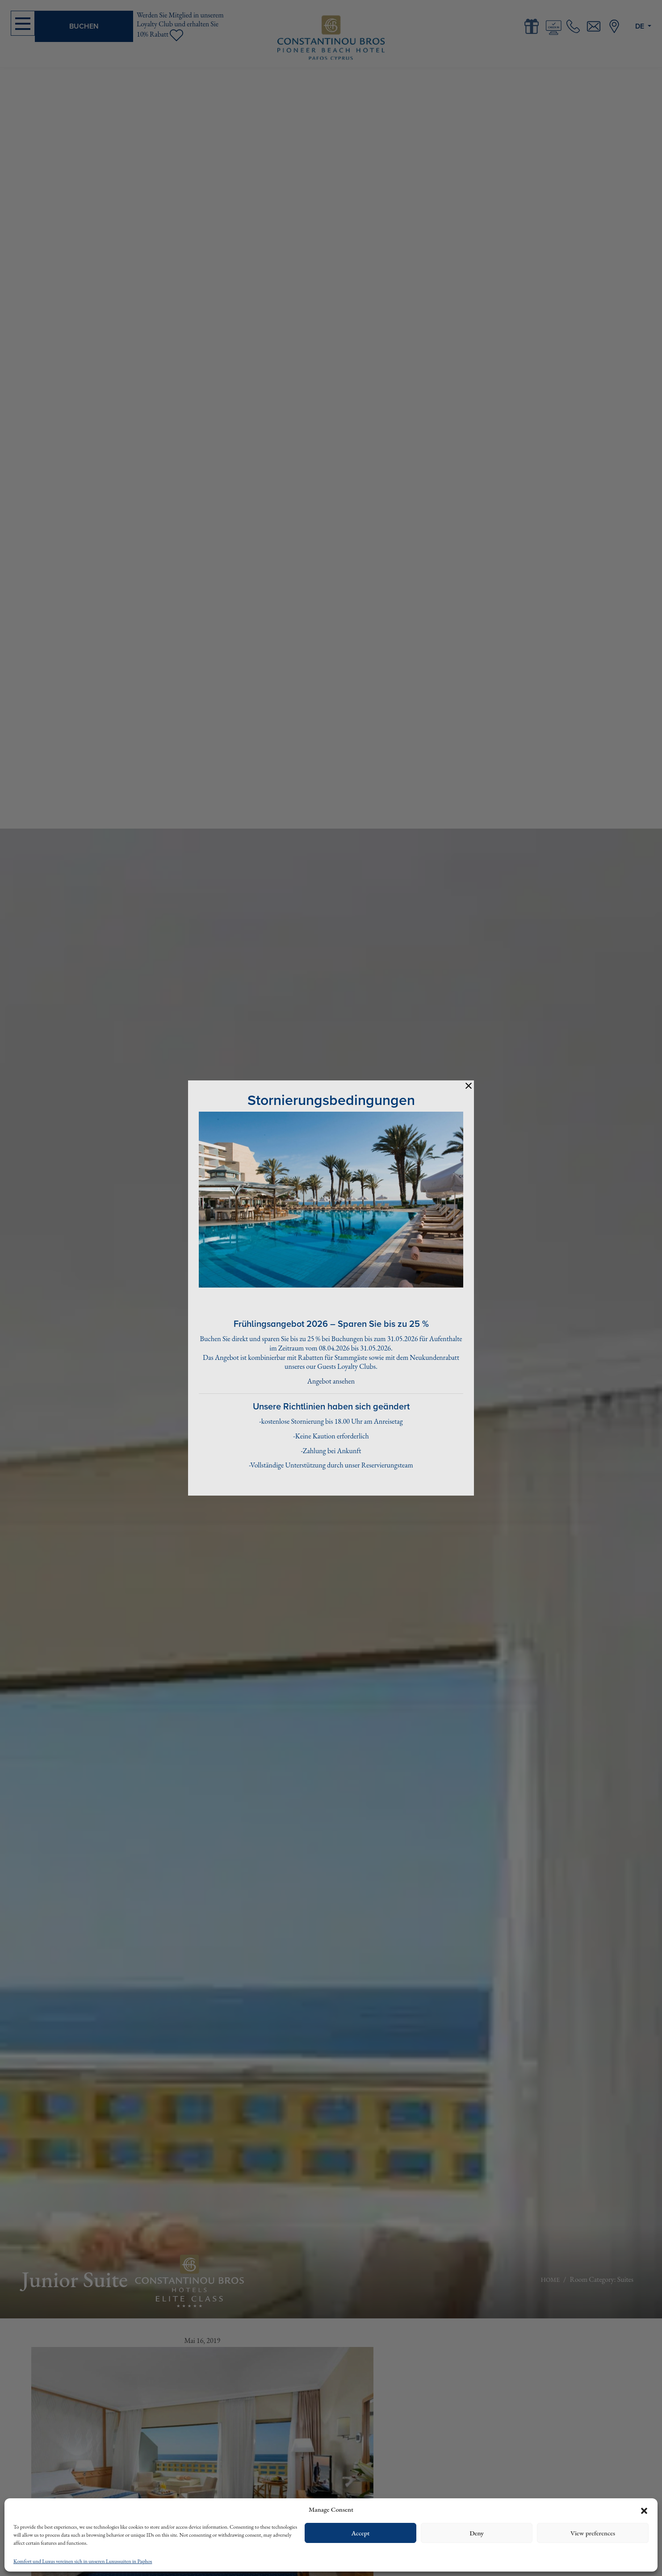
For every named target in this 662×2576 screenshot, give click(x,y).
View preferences (592, 2533)
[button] (644, 2509)
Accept (360, 2533)
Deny (476, 2533)
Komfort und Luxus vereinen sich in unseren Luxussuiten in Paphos (82, 2561)
